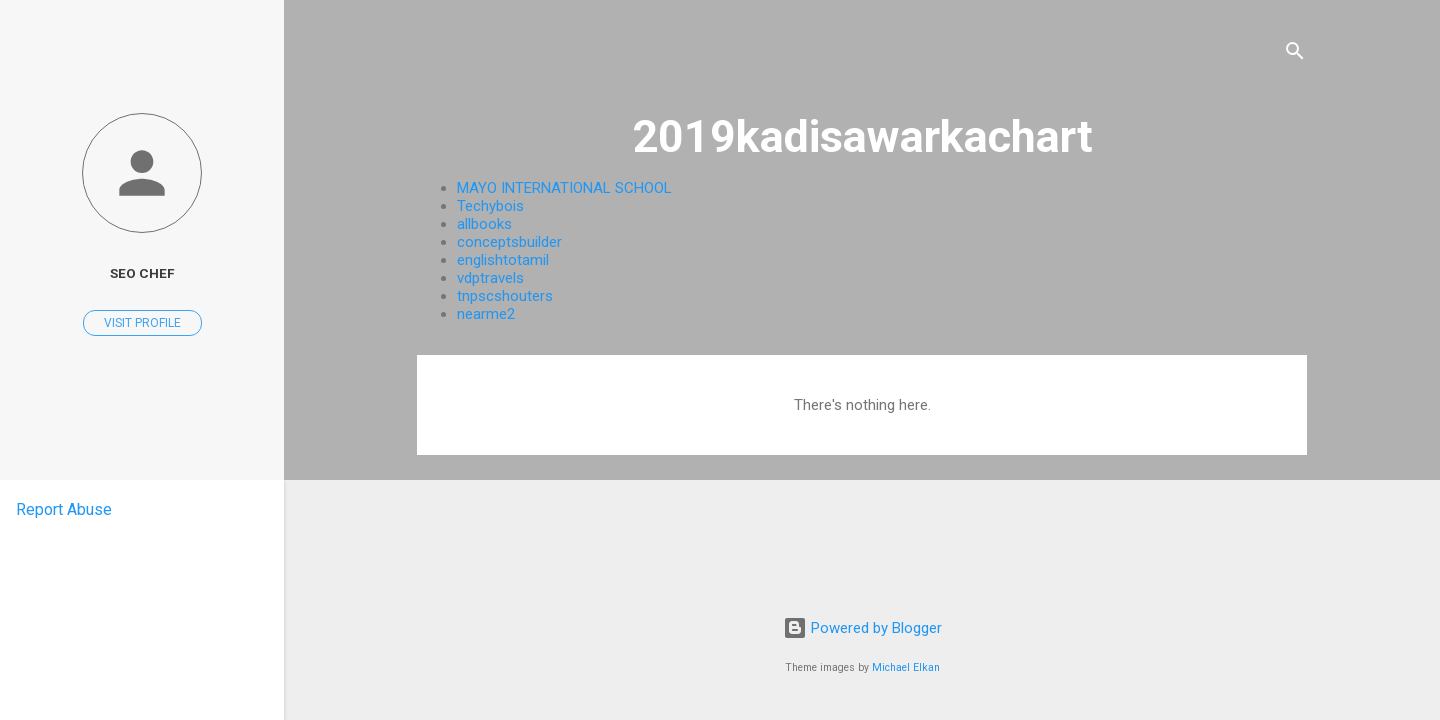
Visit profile (142, 323)
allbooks (484, 224)
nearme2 (486, 314)
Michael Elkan (906, 667)
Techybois (490, 206)
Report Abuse (64, 509)
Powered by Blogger (862, 628)
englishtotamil (503, 260)
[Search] (1295, 54)
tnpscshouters (505, 296)
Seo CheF (142, 273)
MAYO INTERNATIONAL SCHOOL (564, 188)
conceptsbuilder (509, 242)
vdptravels (490, 278)
